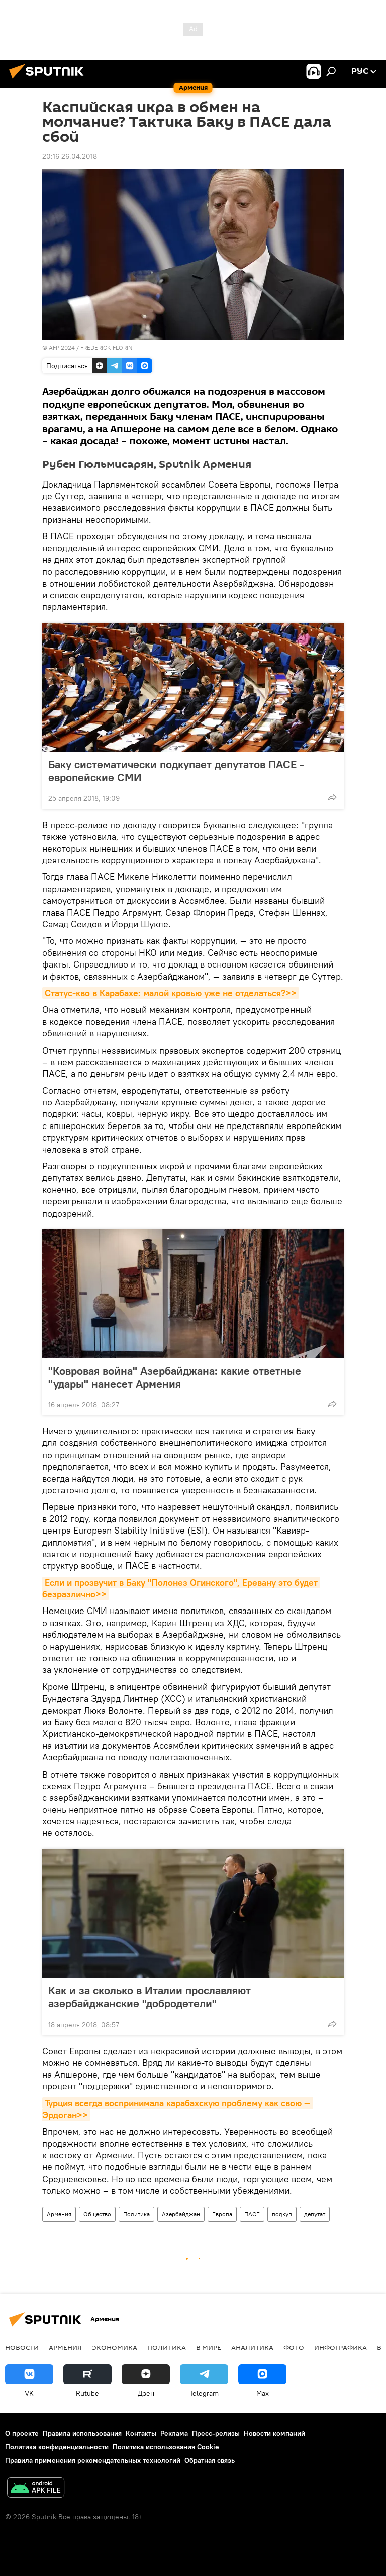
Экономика (114, 2347)
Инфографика (340, 2347)
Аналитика (252, 2347)
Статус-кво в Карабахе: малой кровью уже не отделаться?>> (171, 993)
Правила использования (82, 2433)
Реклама (174, 2433)
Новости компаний (274, 2433)
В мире (208, 2347)
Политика (136, 2214)
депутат (314, 2214)
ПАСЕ (252, 2214)
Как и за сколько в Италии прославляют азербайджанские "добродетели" (149, 1997)
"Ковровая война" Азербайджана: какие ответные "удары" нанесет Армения (174, 1377)
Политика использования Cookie (166, 2446)
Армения (59, 2214)
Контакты (141, 2433)
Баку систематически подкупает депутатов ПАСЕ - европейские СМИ (176, 771)
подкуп (282, 2214)
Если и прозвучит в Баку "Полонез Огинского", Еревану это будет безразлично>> (181, 1588)
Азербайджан (181, 2214)
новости (22, 2347)
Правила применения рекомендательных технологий (92, 2460)
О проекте (22, 2433)
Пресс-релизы (216, 2433)
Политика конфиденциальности (57, 2446)
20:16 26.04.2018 (69, 156)
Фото (293, 2347)
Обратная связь (209, 2460)
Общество (97, 2214)
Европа (222, 2214)
